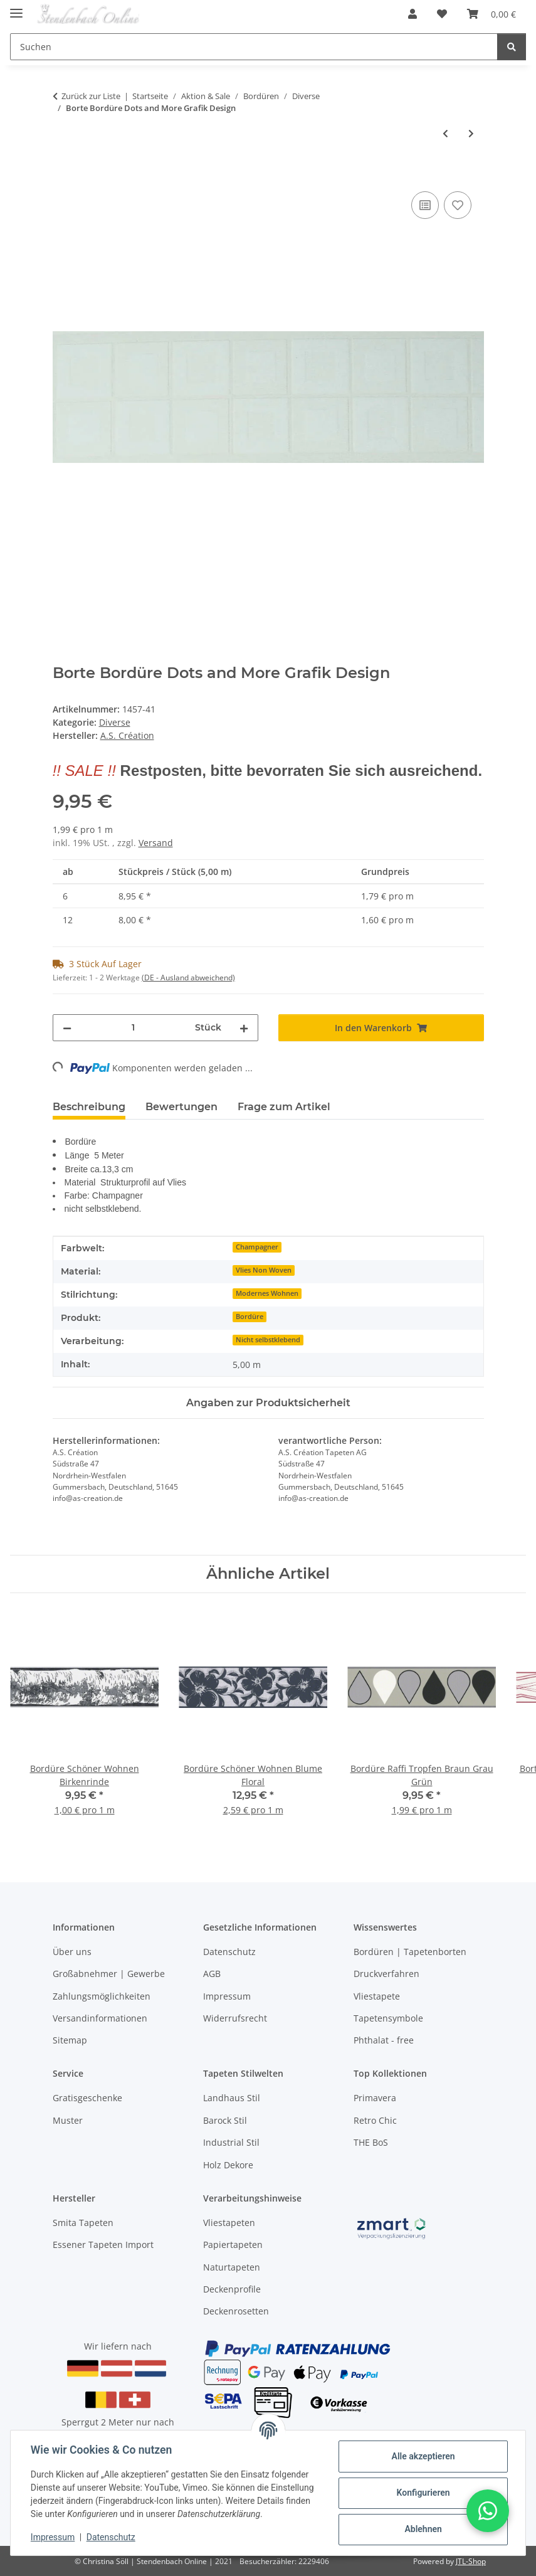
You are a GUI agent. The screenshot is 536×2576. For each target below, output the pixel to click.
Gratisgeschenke (87, 2098)
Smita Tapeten (83, 2223)
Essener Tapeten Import (103, 2244)
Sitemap (70, 2040)
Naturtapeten (231, 2267)
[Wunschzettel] (442, 13)
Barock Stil (225, 2120)
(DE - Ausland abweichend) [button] (188, 977)
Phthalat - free (384, 2040)
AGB (212, 1974)
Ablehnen (422, 2529)
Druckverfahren (386, 1974)
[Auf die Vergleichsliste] (425, 205)
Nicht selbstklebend (268, 1339)
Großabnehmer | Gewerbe (109, 1974)
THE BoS (371, 2142)
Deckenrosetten (236, 2311)
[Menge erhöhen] (244, 1028)
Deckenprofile (232, 2289)
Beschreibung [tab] (89, 1107)
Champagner (257, 1247)
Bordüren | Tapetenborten (410, 1952)
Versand (156, 843)
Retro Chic (375, 2120)
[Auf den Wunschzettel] (457, 205)
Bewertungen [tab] (181, 1107)
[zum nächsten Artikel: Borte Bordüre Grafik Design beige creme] (471, 133)
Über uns (72, 1952)
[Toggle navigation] (16, 8)
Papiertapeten (233, 2244)
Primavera (375, 2098)
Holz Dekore (228, 2165)
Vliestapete (377, 1996)
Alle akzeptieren (423, 2456)
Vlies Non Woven (264, 1270)
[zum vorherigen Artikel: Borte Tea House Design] (445, 133)
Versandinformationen (100, 2018)
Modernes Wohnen (267, 1293)
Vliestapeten (229, 2223)
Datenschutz (111, 2537)
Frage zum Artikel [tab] (284, 1107)
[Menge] (133, 1028)
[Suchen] (254, 46)
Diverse (114, 722)
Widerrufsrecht (235, 2018)
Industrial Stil (231, 2142)
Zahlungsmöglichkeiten (101, 1996)
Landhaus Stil (231, 2098)
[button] (412, 13)
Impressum (53, 2537)
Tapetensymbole (388, 2018)
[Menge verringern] (67, 1028)
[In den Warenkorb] (63, 174)
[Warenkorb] (491, 13)
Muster (68, 2120)
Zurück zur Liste (90, 96)
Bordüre (249, 1316)
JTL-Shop (471, 2561)
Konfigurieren (422, 2493)
